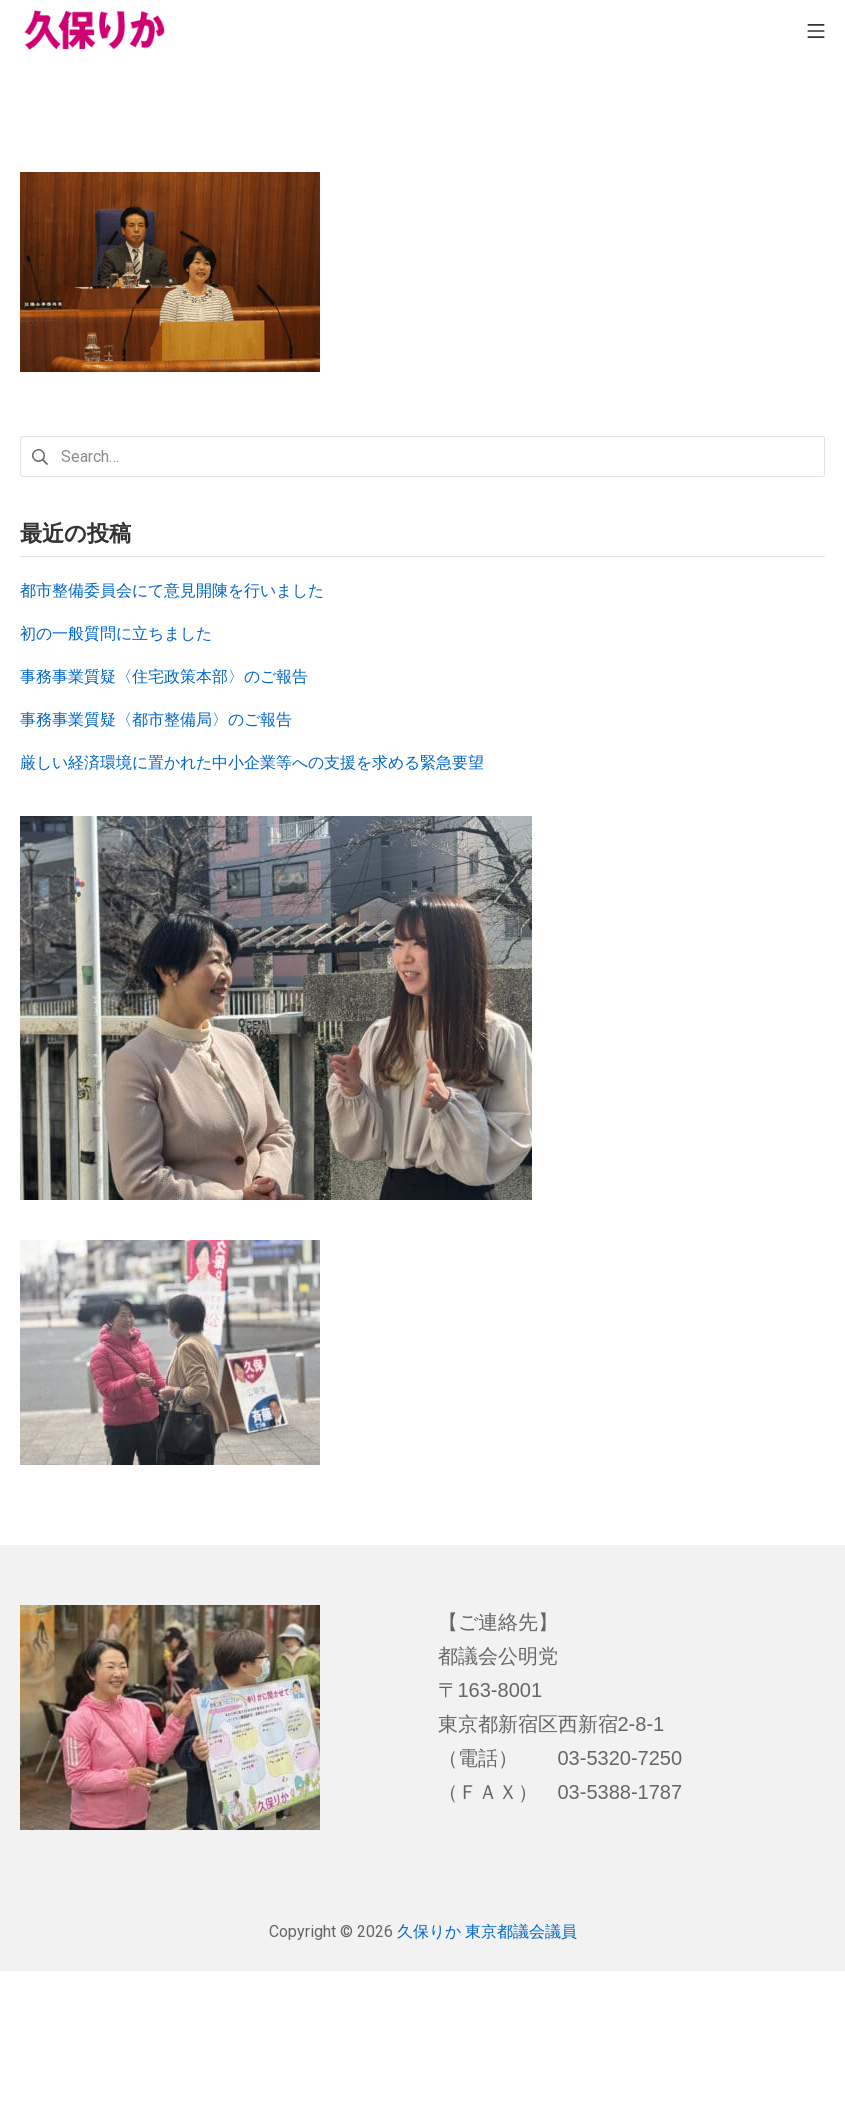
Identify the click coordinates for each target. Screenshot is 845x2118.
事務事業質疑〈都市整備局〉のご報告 (156, 719)
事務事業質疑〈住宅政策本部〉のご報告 (164, 676)
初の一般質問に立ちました (116, 633)
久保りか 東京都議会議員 (487, 1931)
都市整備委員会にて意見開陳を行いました (172, 590)
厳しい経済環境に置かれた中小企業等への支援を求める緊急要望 (252, 762)
